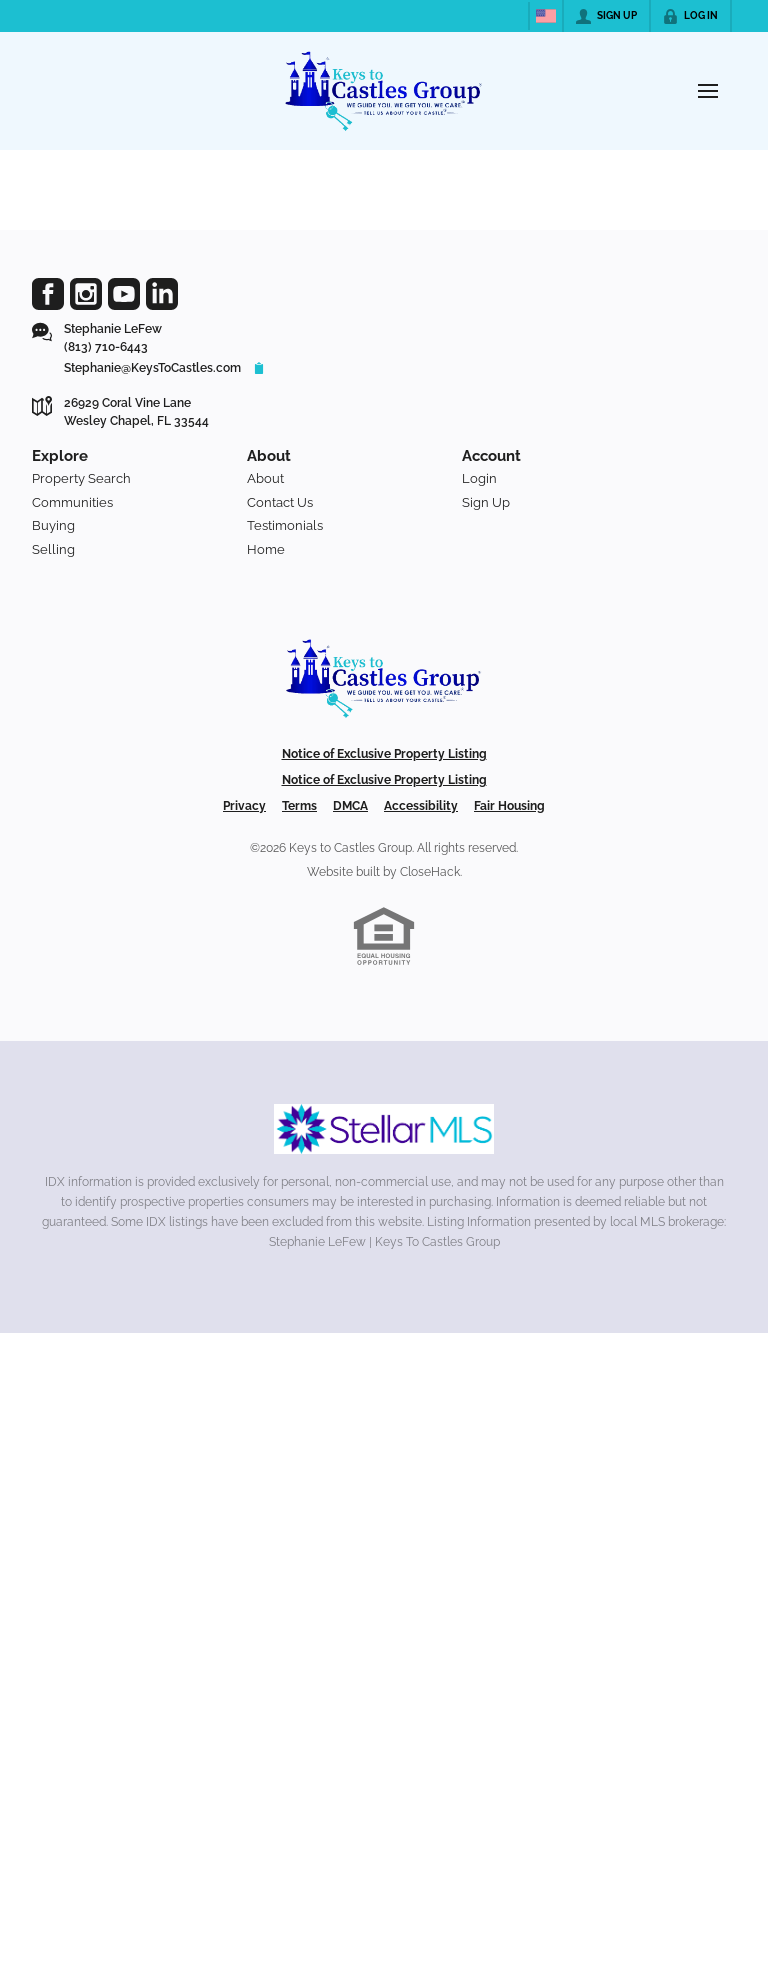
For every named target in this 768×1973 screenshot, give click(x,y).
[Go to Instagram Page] (86, 294)
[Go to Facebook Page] (48, 294)
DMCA (350, 806)
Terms (299, 806)
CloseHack (430, 872)
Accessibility (421, 806)
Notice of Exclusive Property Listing (384, 754)
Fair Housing (509, 806)
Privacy (244, 806)
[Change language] (546, 16)
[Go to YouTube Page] (124, 294)
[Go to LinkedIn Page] (162, 294)
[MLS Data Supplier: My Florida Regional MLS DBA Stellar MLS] (384, 1129)
